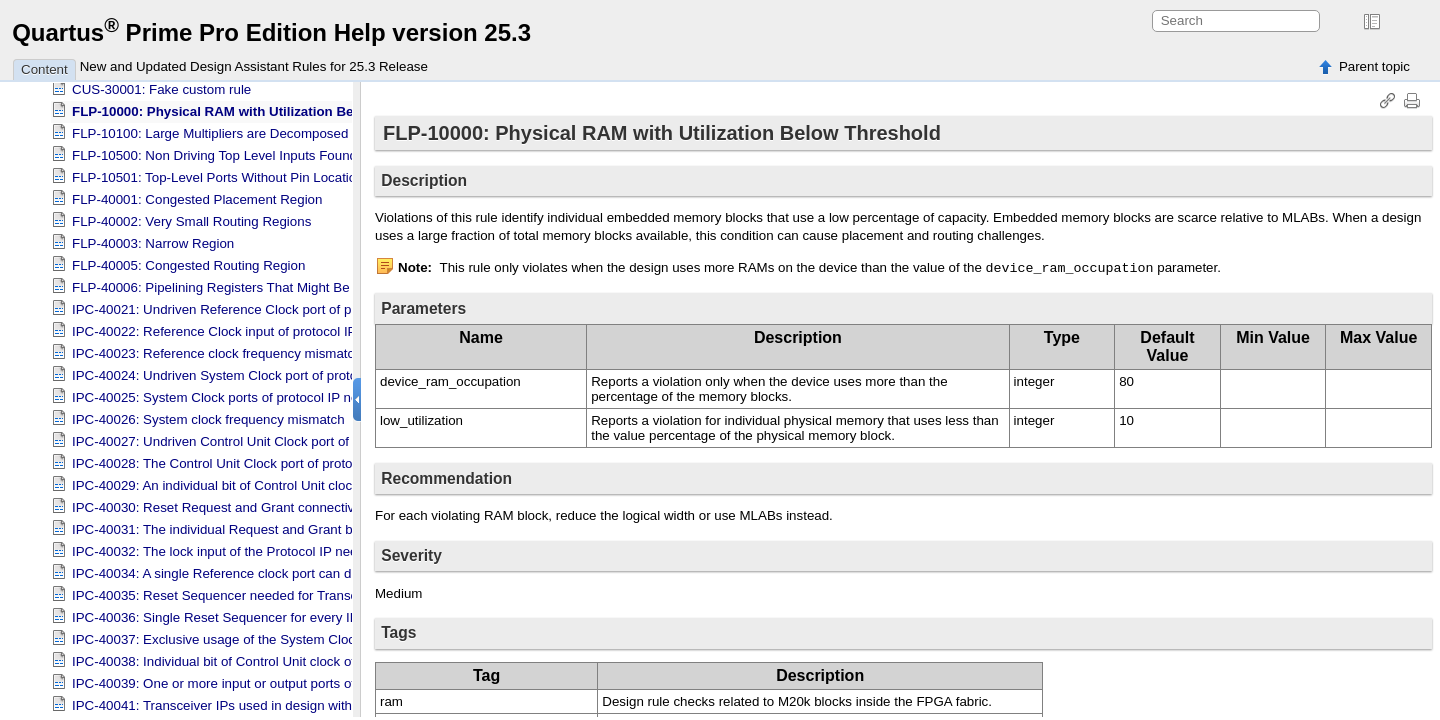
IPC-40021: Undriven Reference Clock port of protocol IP (240, 305)
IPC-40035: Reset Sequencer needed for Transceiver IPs (240, 591)
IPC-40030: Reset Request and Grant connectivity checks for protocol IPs (289, 503)
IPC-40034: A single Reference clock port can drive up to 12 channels (277, 569)
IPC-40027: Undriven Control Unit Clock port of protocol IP (244, 437)
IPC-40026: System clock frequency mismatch (208, 415)
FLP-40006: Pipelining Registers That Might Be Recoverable (250, 283)
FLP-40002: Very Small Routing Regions (191, 217)
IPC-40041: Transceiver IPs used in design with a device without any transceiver (308, 701)
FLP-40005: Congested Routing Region (188, 261)
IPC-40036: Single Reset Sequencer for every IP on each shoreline (269, 613)
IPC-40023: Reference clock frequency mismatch (217, 349)
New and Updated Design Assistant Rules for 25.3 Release (254, 66)
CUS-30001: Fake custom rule (161, 85)
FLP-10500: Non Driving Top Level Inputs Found (214, 151)
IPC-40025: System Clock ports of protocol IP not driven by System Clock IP (296, 393)
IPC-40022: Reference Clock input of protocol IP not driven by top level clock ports (314, 327)
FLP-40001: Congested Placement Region (197, 195)
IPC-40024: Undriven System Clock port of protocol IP (231, 371)
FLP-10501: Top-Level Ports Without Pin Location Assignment (254, 173)
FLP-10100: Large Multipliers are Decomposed (210, 129)
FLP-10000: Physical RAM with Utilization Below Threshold (258, 107)
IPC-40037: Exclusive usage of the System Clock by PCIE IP (251, 635)
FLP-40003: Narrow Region (153, 239)
